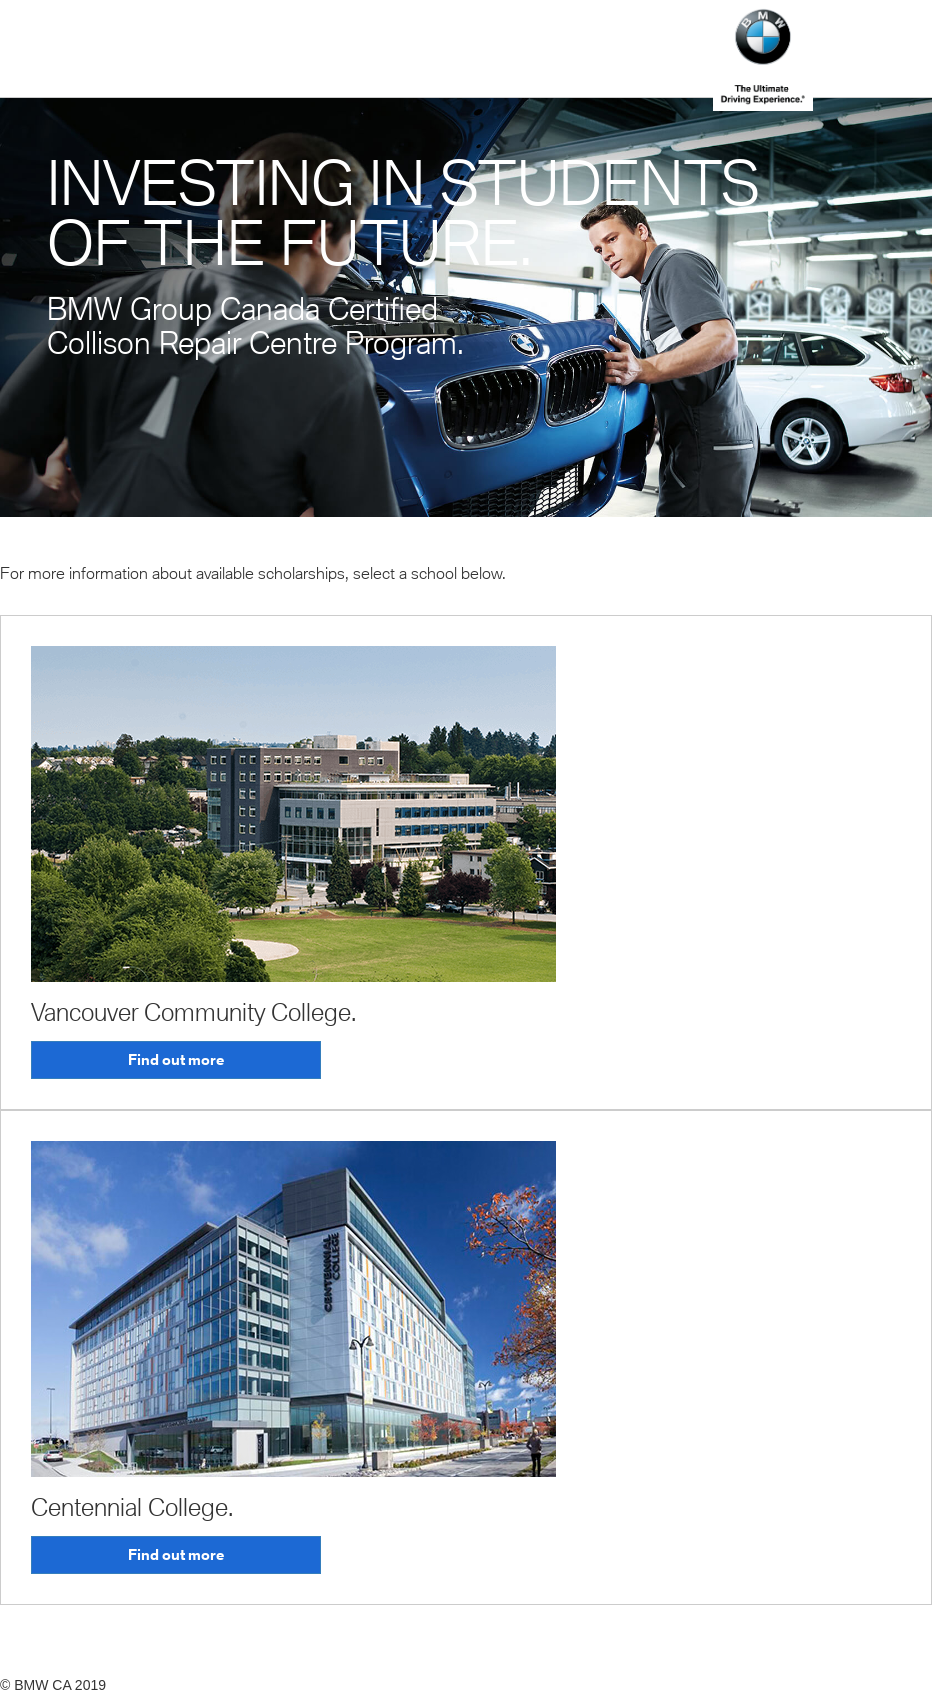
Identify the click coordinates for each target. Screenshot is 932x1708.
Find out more (176, 1059)
